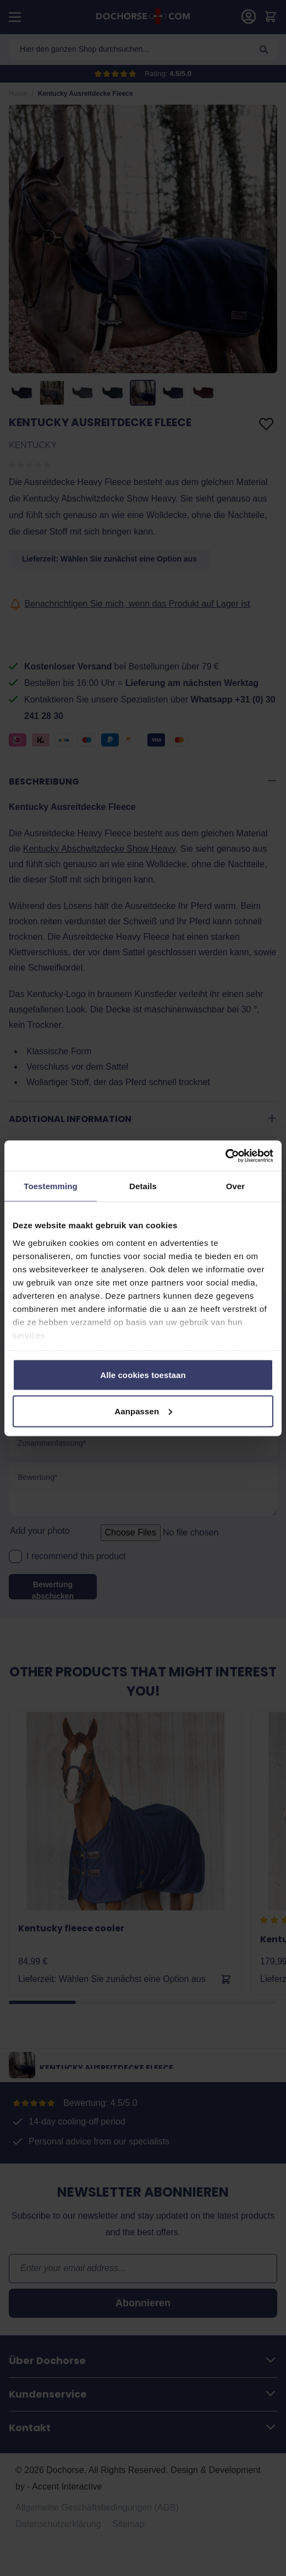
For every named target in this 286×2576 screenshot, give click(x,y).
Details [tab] (143, 1186)
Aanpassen (143, 1410)
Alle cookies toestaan (143, 1375)
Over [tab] (235, 1186)
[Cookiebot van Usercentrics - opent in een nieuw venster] (225, 1155)
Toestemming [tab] (51, 1186)
